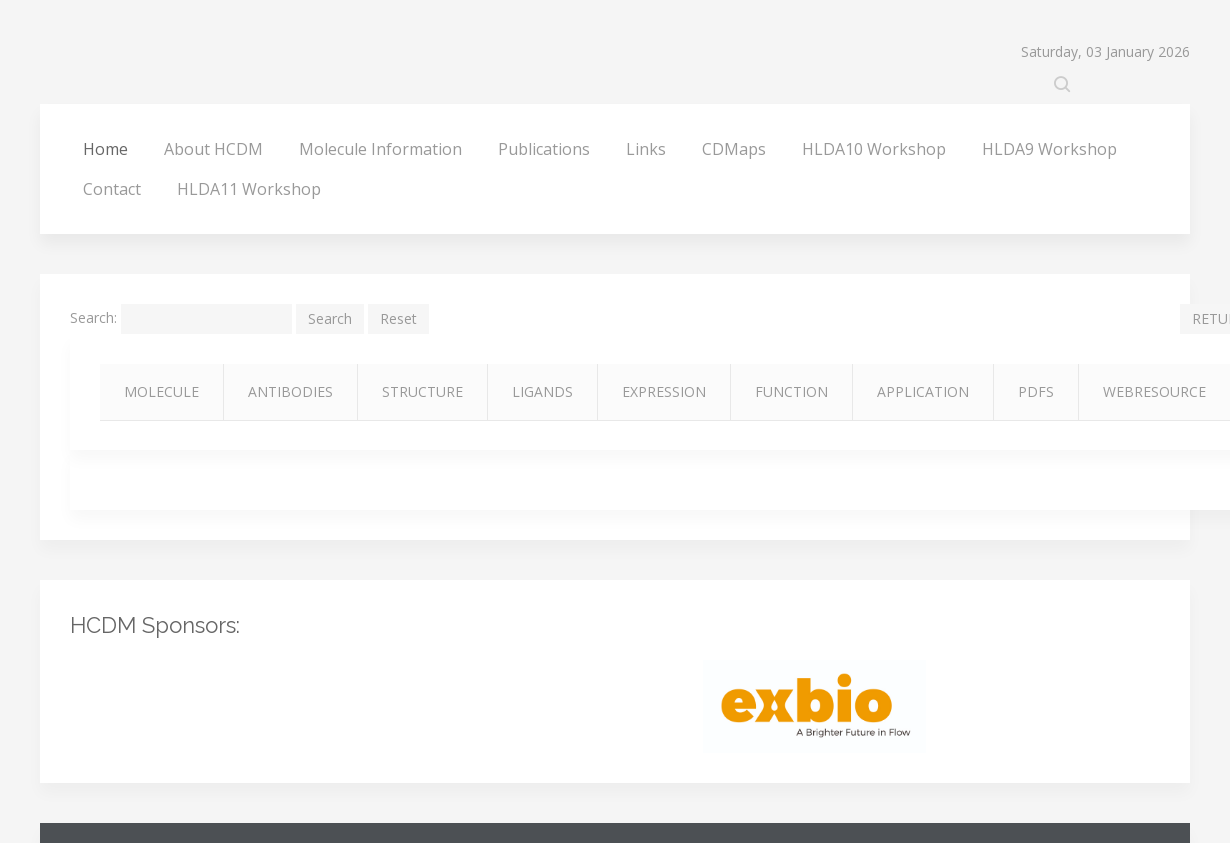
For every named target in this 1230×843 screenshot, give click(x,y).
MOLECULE (161, 391)
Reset (398, 318)
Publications (544, 149)
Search (330, 318)
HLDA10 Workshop (874, 149)
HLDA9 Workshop (1049, 149)
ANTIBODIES (290, 391)
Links (646, 149)
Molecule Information (380, 149)
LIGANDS (542, 391)
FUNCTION (791, 391)
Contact (112, 189)
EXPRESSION (664, 391)
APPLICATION (923, 391)
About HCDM (213, 149)
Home (105, 149)
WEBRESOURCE (1154, 391)
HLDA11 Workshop (249, 189)
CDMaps (734, 149)
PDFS (1036, 391)
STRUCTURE (422, 391)
